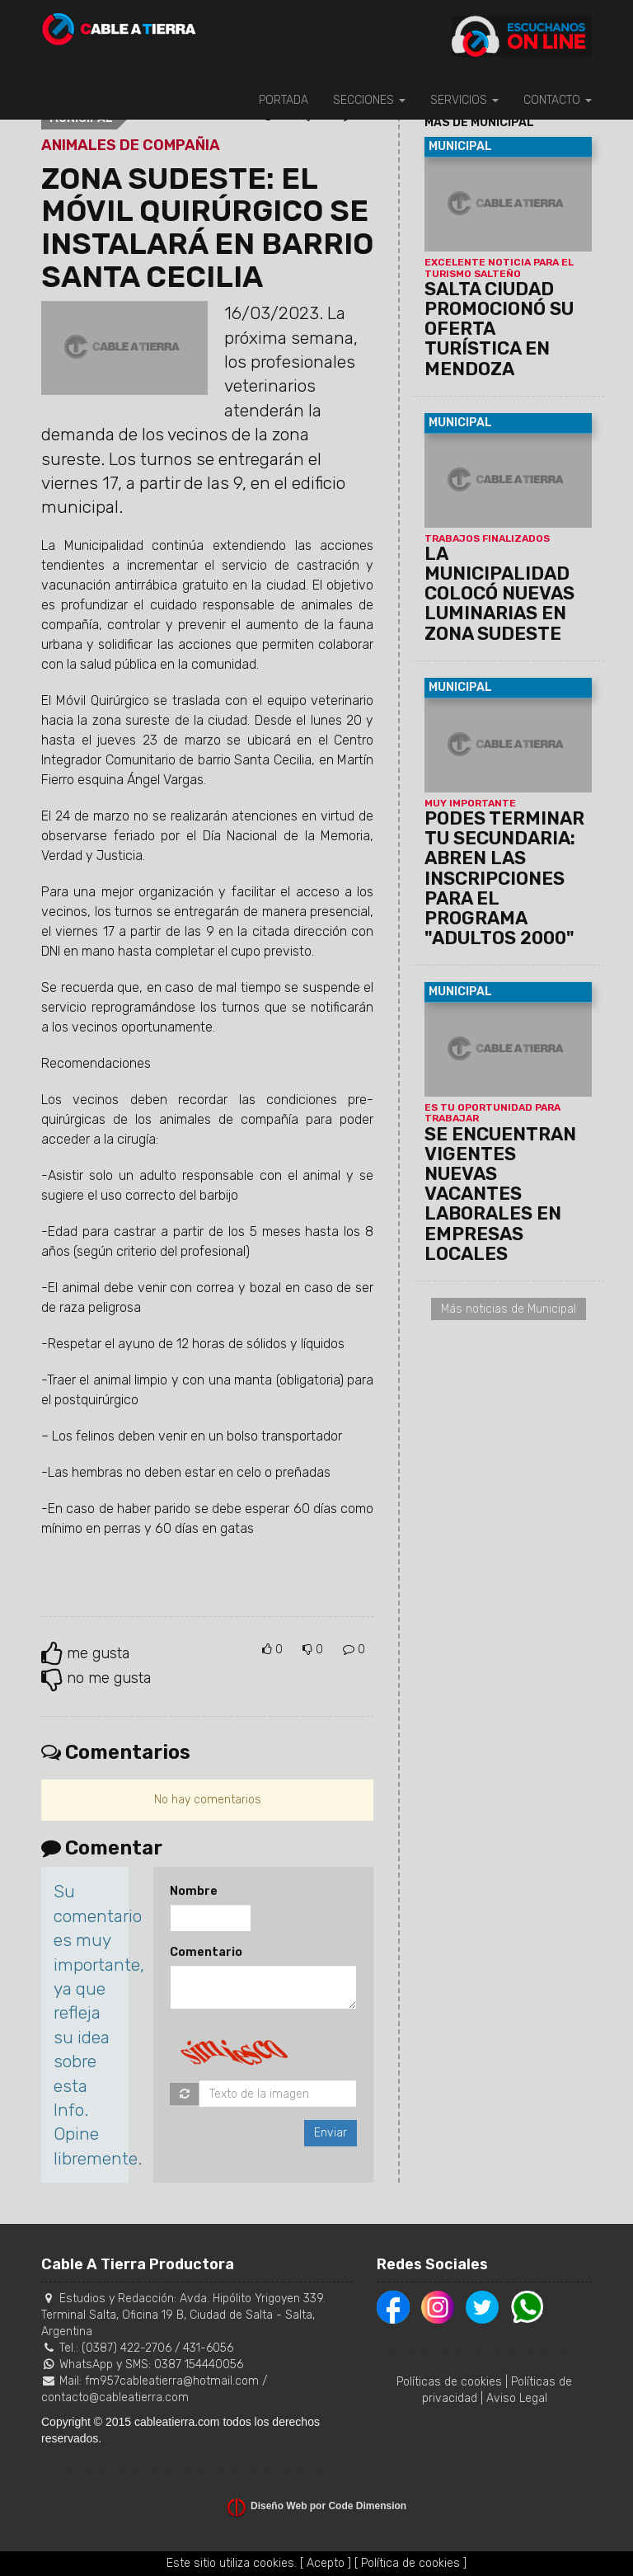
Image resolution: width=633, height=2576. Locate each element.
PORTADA (283, 100)
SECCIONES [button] (369, 100)
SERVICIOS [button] (464, 100)
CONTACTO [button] (557, 100)
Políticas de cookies (449, 2382)
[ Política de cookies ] (410, 2563)
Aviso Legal (516, 2398)
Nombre (194, 1891)
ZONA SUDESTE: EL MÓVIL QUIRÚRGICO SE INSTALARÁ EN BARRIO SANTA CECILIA (207, 227)
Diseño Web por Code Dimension (328, 2506)
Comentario (206, 1952)
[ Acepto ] (325, 2563)
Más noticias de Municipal (508, 1309)
